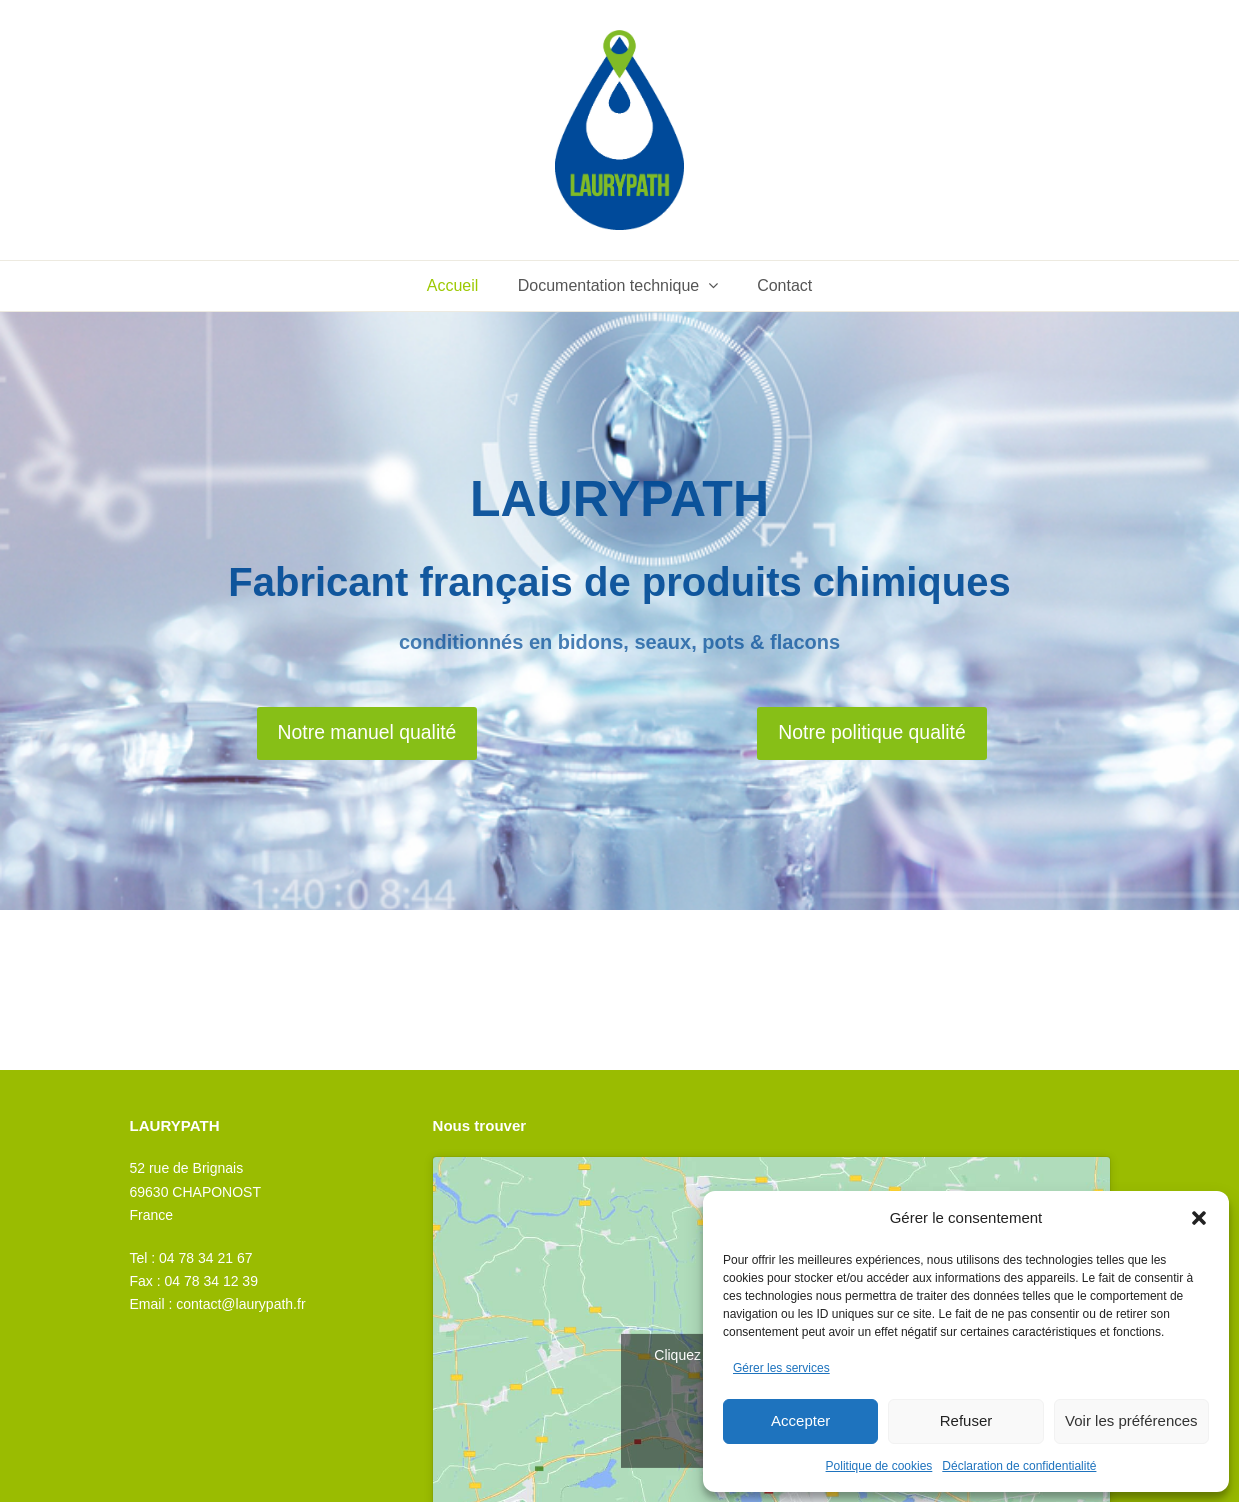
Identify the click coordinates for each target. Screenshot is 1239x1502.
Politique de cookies (879, 1466)
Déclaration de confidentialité (1019, 1466)
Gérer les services (781, 1368)
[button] (1199, 1218)
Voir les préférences (1131, 1420)
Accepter (800, 1420)
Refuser (966, 1420)
